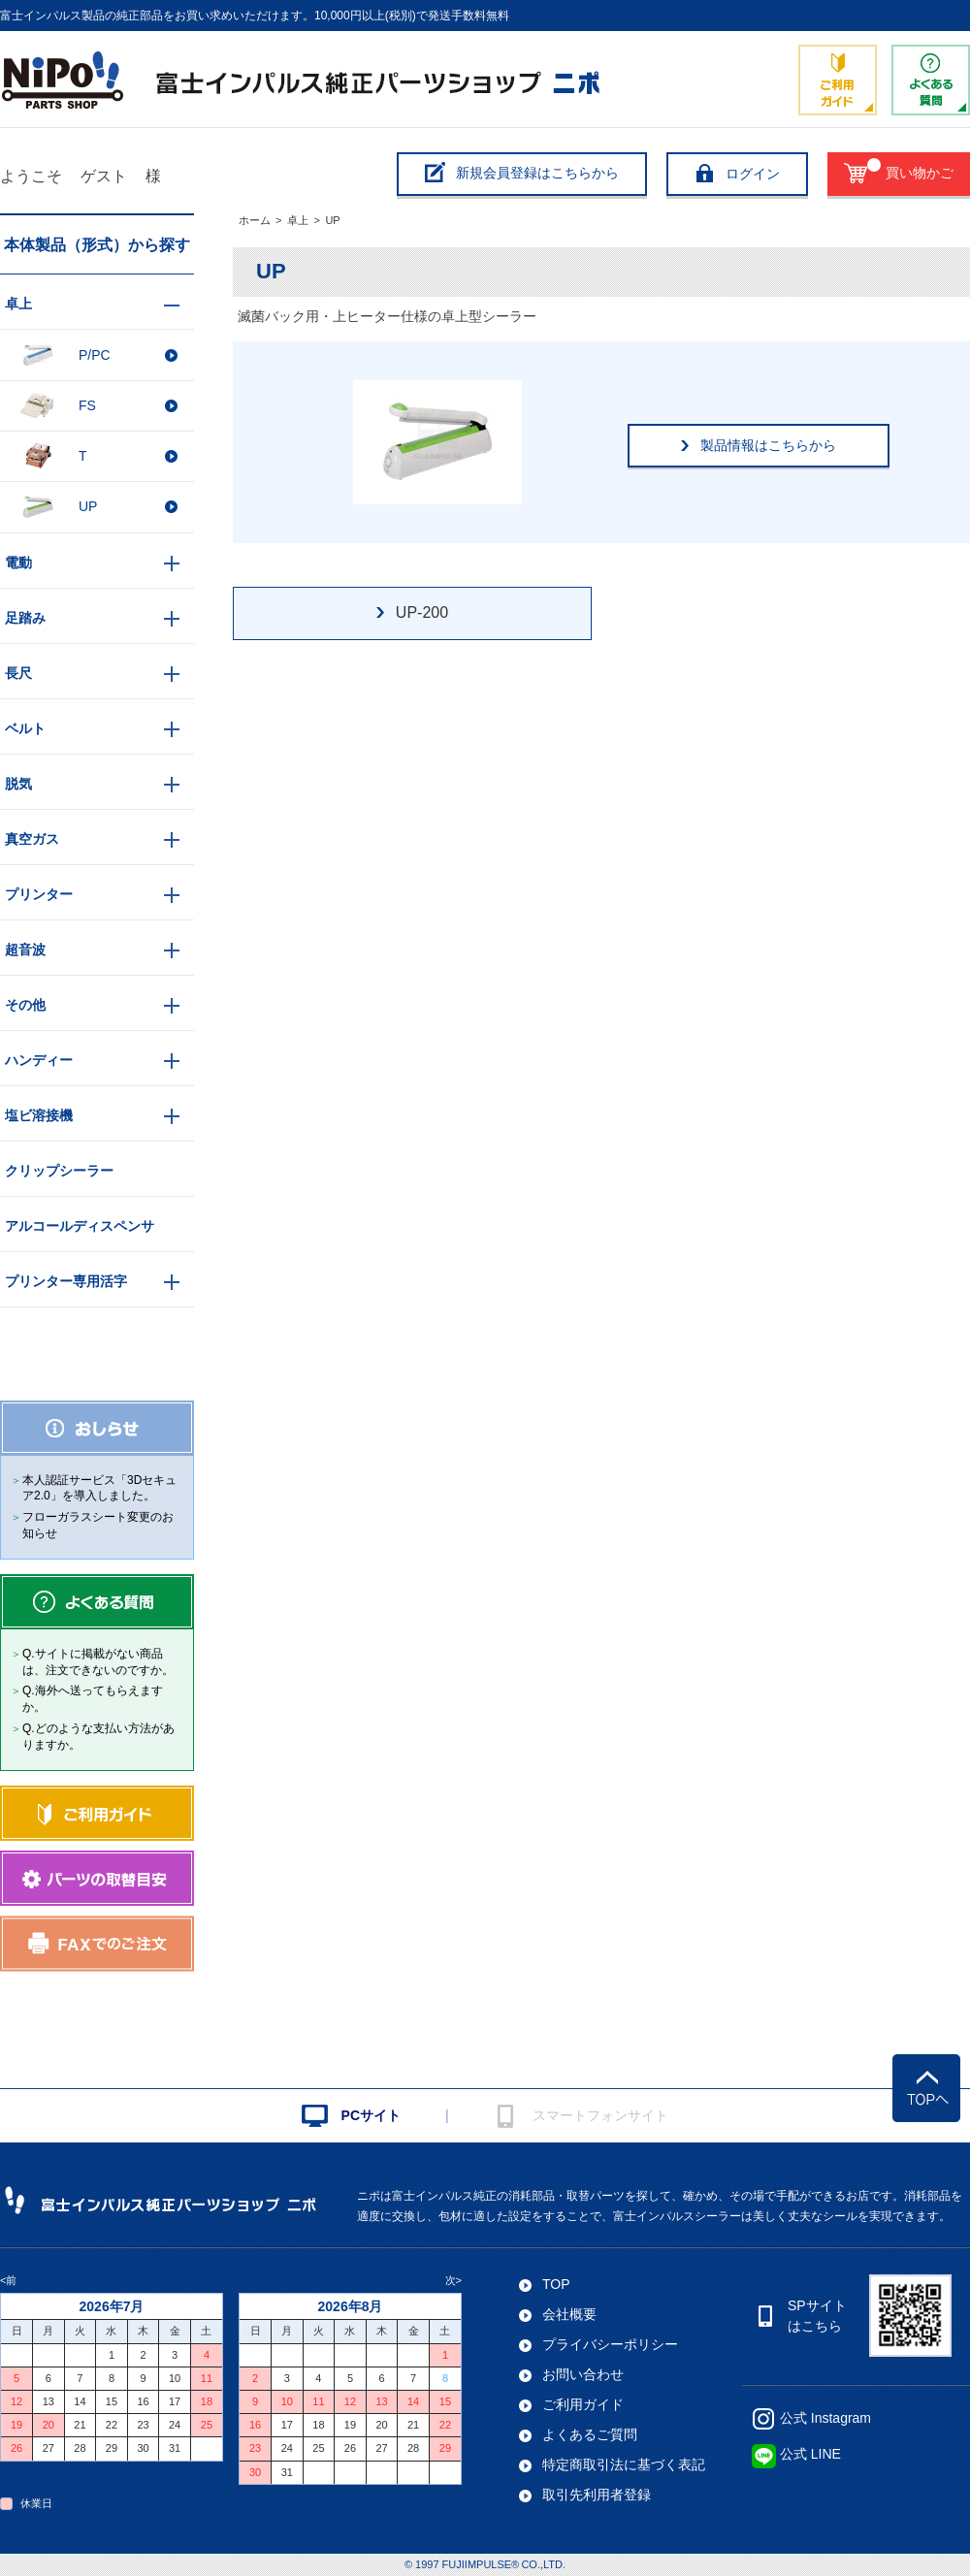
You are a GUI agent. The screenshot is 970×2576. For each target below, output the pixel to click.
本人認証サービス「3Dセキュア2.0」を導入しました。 (99, 1488)
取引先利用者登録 (596, 2494)
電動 (18, 562)
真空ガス (32, 839)
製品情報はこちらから (768, 445)
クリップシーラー (59, 1170)
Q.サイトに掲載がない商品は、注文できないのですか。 (98, 1662)
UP (332, 220)
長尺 (18, 673)
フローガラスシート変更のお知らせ (98, 1525)
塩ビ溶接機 (39, 1115)
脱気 (18, 783)
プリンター (39, 894)
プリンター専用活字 (66, 1281)
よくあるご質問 (589, 2434)
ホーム (255, 220)
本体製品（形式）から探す (97, 245)
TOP (556, 2284)
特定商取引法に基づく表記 (623, 2464)
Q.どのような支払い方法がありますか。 (98, 1737)
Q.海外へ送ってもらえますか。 (92, 1699)
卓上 (297, 220)
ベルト (25, 728)
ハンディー (39, 1060)
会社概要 (569, 2314)
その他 (25, 1005)
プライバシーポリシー (610, 2344)
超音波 (25, 949)
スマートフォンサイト (600, 2115)
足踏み (25, 618)
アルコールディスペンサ (79, 1226)
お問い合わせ (583, 2374)
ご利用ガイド (583, 2404)
